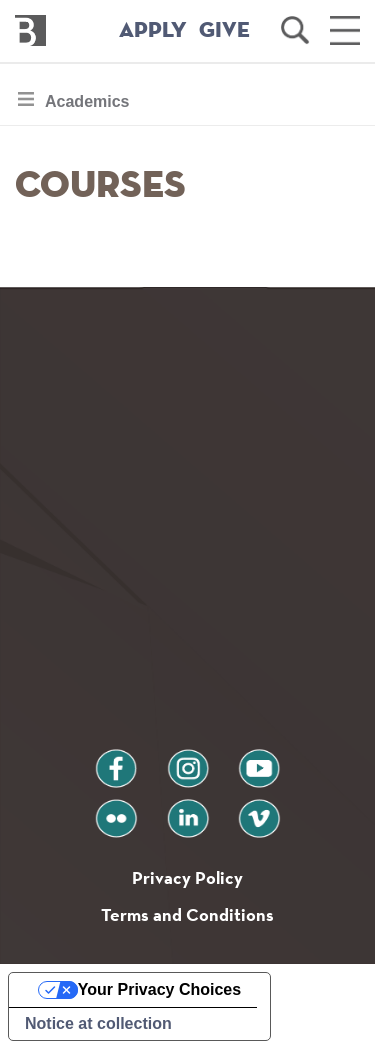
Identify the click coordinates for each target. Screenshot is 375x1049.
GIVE (224, 31)
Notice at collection (98, 1023)
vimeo (259, 810)
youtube (259, 760)
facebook (116, 760)
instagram (188, 760)
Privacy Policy (187, 877)
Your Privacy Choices (159, 989)
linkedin (188, 810)
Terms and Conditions (187, 914)
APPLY (153, 31)
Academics (87, 106)
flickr (115, 810)
